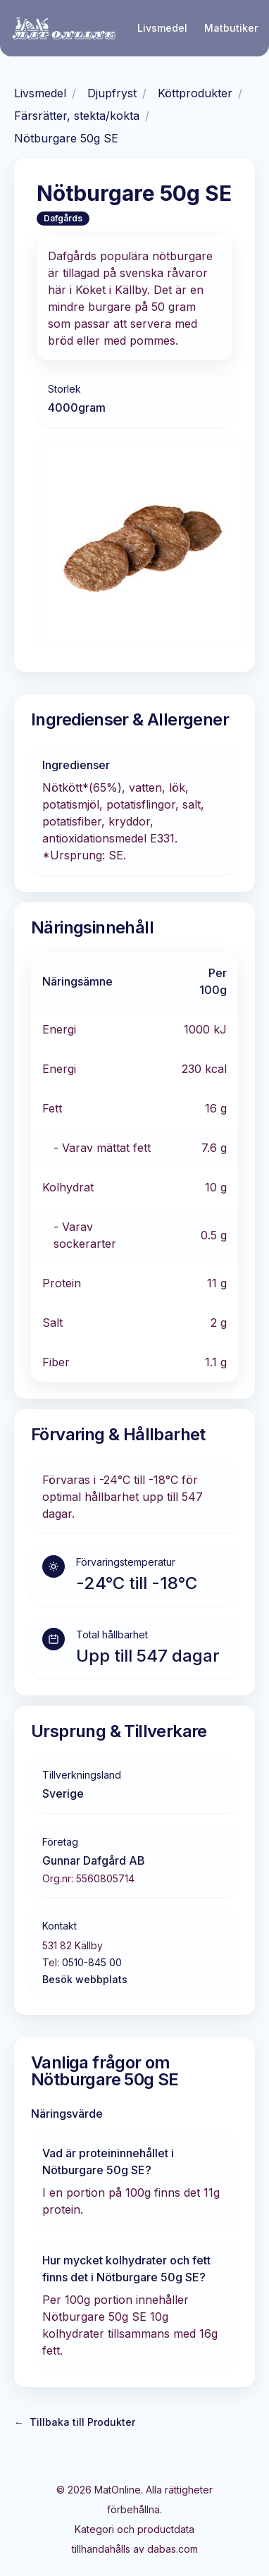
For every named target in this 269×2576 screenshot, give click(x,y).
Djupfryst (112, 93)
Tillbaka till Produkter (74, 2422)
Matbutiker (231, 28)
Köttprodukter (195, 93)
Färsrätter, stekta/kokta (76, 116)
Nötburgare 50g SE (66, 138)
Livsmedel (162, 28)
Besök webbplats (84, 1979)
